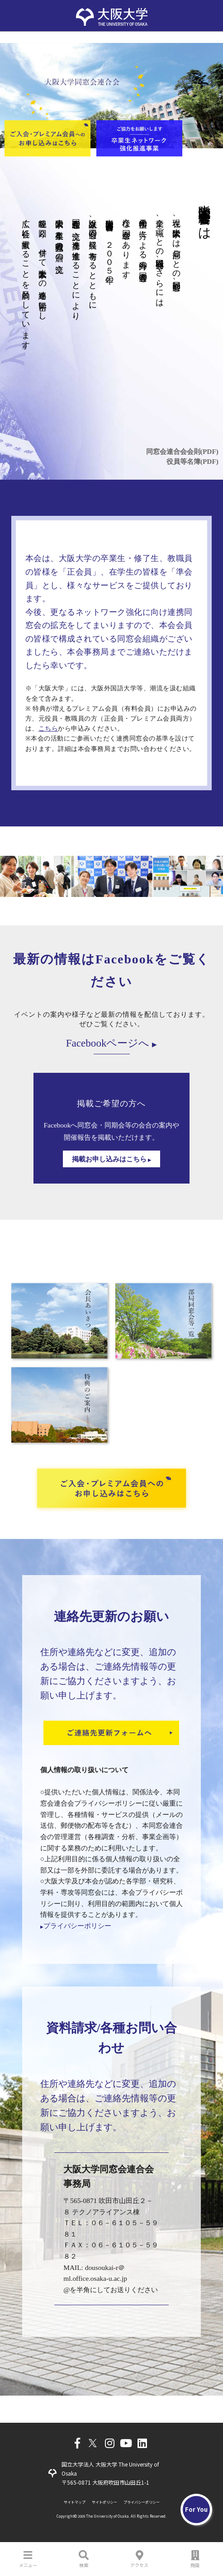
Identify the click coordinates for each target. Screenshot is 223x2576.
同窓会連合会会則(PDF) (182, 451)
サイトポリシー (104, 2502)
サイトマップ (74, 2502)
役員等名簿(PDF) (192, 461)
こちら (48, 728)
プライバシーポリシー (75, 1926)
